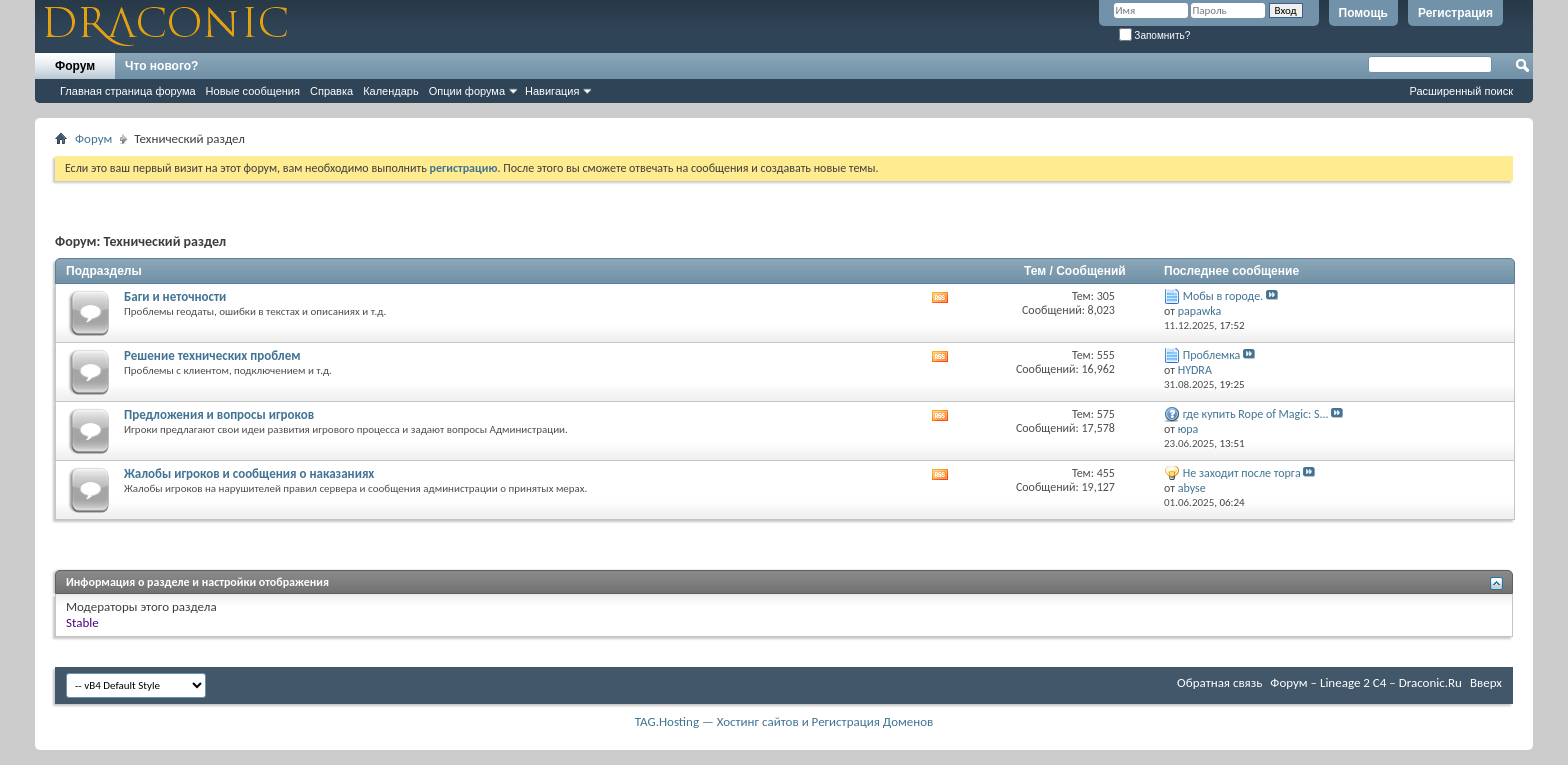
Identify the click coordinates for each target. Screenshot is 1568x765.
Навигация (552, 91)
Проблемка (1212, 355)
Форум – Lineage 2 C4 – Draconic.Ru (1366, 682)
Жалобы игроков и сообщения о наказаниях (249, 473)
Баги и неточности (175, 296)
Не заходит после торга (1242, 473)
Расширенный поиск (1461, 91)
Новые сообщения (253, 91)
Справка (331, 91)
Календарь (391, 91)
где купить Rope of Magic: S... (1256, 414)
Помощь (1363, 13)
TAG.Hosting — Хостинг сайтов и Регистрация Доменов (784, 721)
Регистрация (1455, 13)
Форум (75, 66)
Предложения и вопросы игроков (219, 414)
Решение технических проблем (212, 355)
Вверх (1486, 682)
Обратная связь (1219, 682)
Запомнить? (1155, 35)
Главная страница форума (128, 91)
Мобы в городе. (1223, 296)
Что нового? (161, 66)
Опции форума (467, 91)
